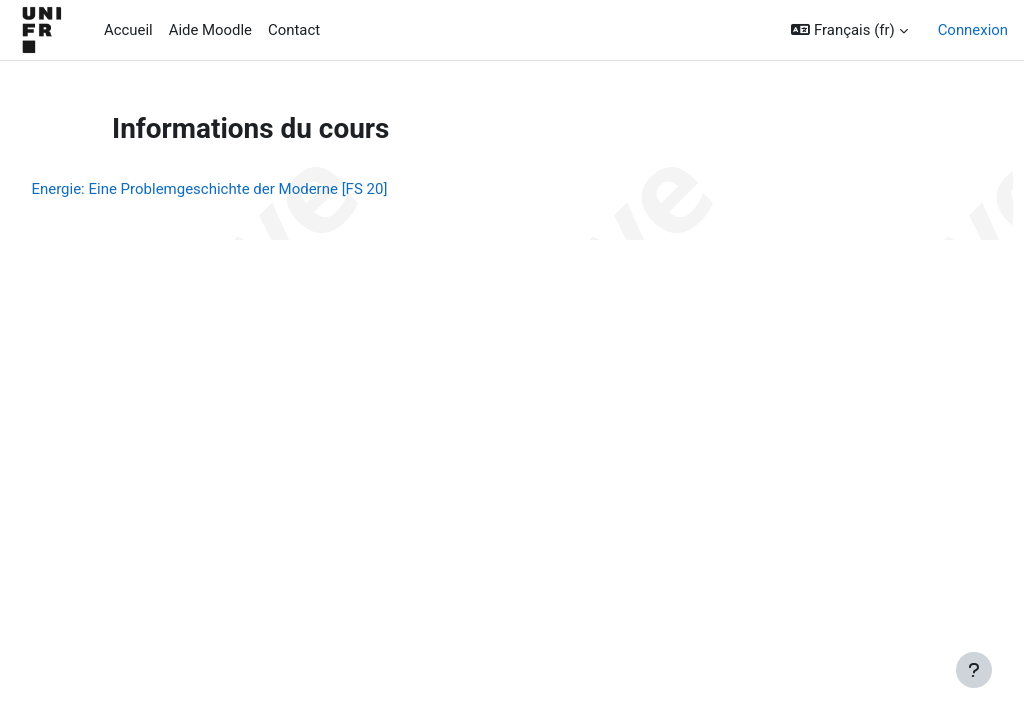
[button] (849, 30)
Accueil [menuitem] (128, 30)
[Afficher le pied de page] (974, 670)
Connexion (973, 30)
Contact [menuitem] (294, 30)
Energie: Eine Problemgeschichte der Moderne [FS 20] (254, 189)
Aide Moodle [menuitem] (210, 30)
